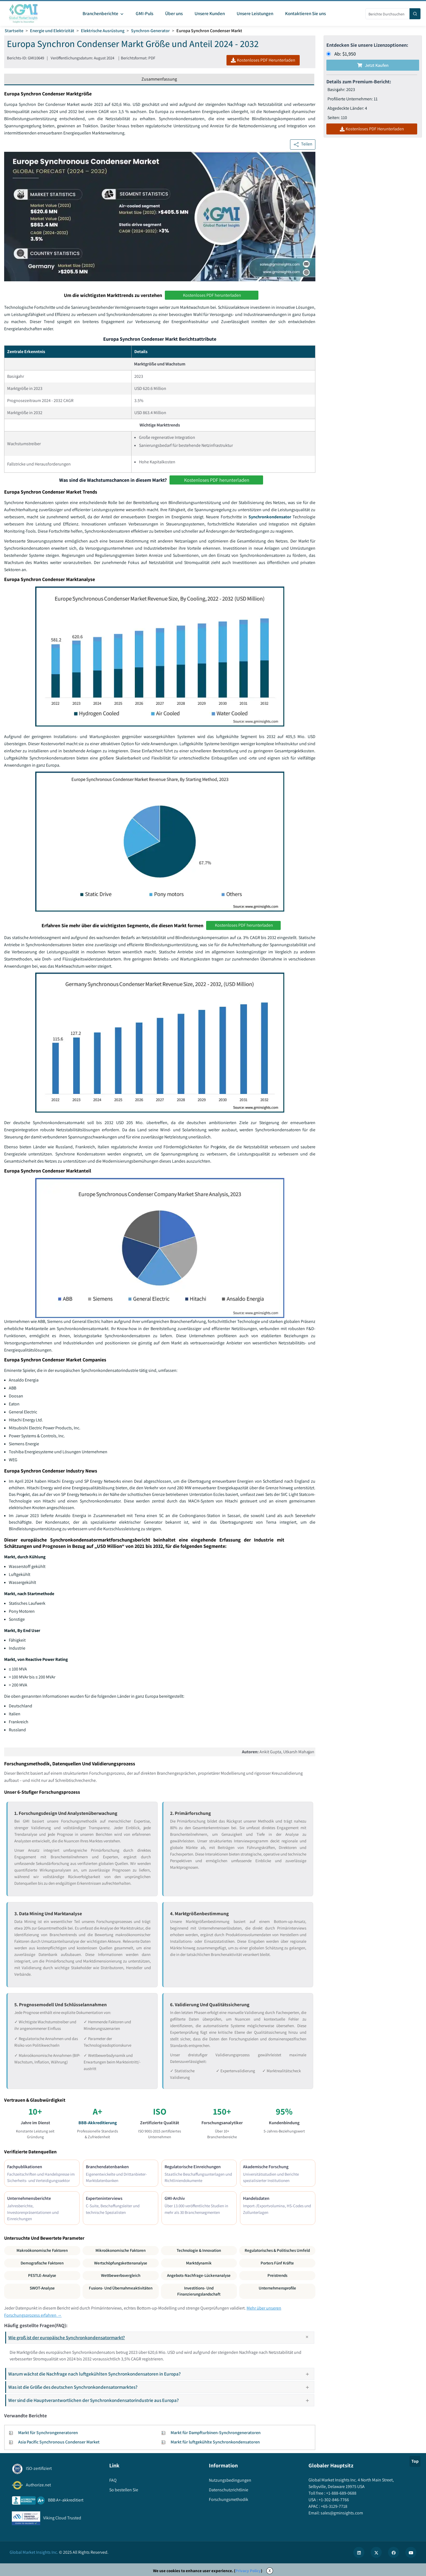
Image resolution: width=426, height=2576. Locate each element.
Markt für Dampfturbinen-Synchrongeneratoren (216, 2432)
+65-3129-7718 (333, 2506)
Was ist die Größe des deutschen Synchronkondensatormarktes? (160, 2387)
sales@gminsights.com (341, 2513)
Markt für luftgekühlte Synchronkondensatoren (215, 2442)
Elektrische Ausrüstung (102, 31)
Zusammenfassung (159, 79)
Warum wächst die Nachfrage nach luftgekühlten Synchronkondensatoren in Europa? (160, 2374)
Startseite (14, 31)
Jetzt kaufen (373, 65)
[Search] (414, 13)
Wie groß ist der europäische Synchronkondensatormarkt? (161, 2338)
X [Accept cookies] (270, 2571)
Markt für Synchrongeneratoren (48, 2432)
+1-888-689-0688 (340, 2493)
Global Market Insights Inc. (34, 2552)
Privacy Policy (248, 2570)
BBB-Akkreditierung (97, 2123)
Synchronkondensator (269, 517)
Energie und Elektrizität (52, 31)
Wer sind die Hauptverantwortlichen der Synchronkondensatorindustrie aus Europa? (160, 2400)
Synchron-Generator (150, 31)
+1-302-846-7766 (333, 2500)
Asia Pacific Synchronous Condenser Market (59, 2442)
